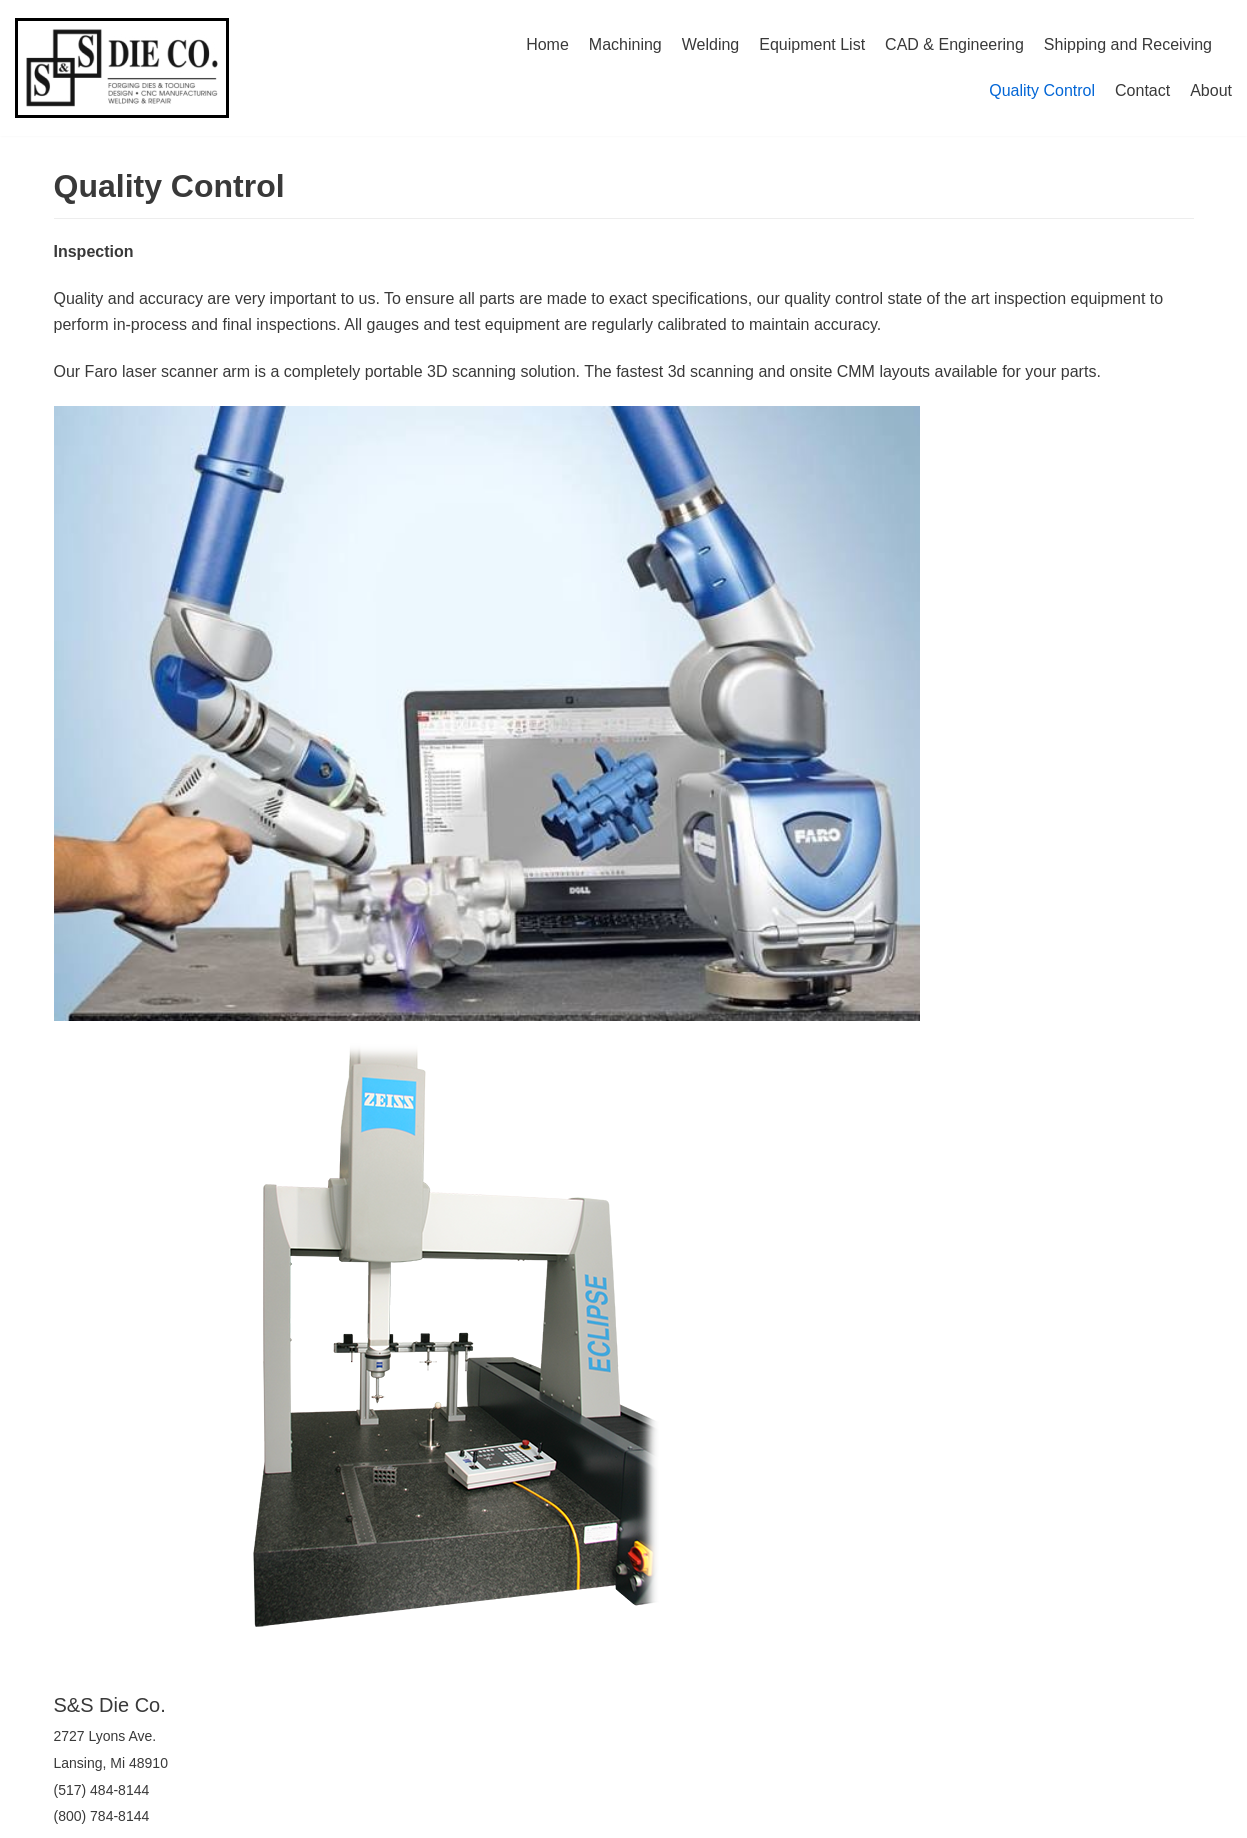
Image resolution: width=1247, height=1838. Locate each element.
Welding (711, 44)
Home (547, 44)
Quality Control (1042, 90)
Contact (1142, 90)
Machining (625, 44)
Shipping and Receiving (1128, 44)
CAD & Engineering (954, 44)
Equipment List (812, 44)
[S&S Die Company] (122, 68)
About (1211, 90)
